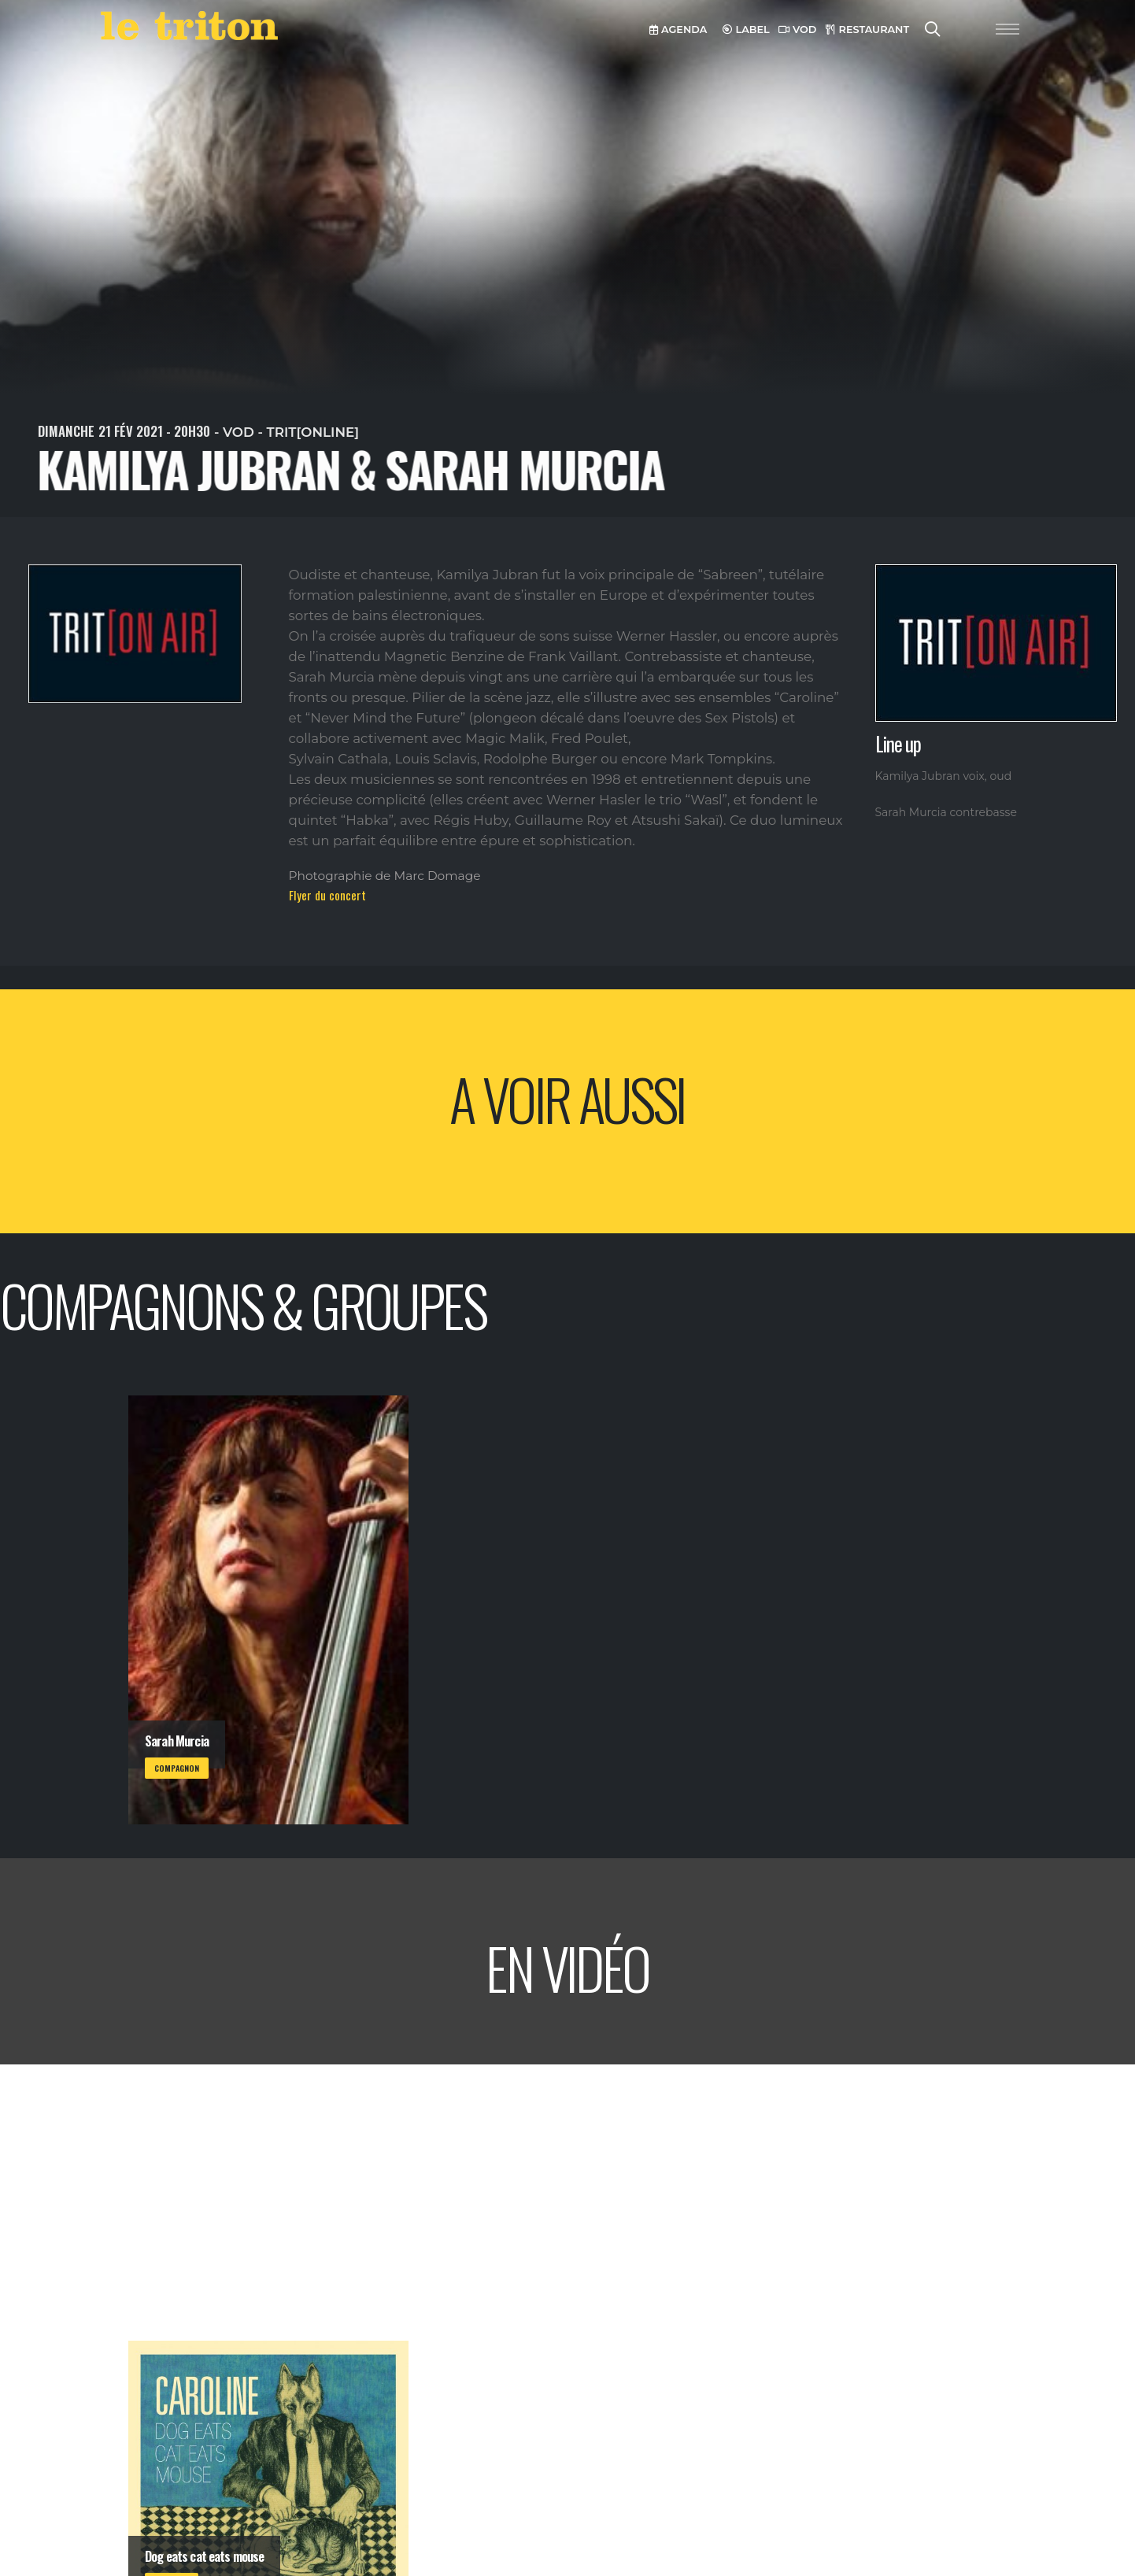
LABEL (746, 29)
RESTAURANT (867, 29)
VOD (797, 29)
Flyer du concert (327, 895)
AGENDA (678, 29)
